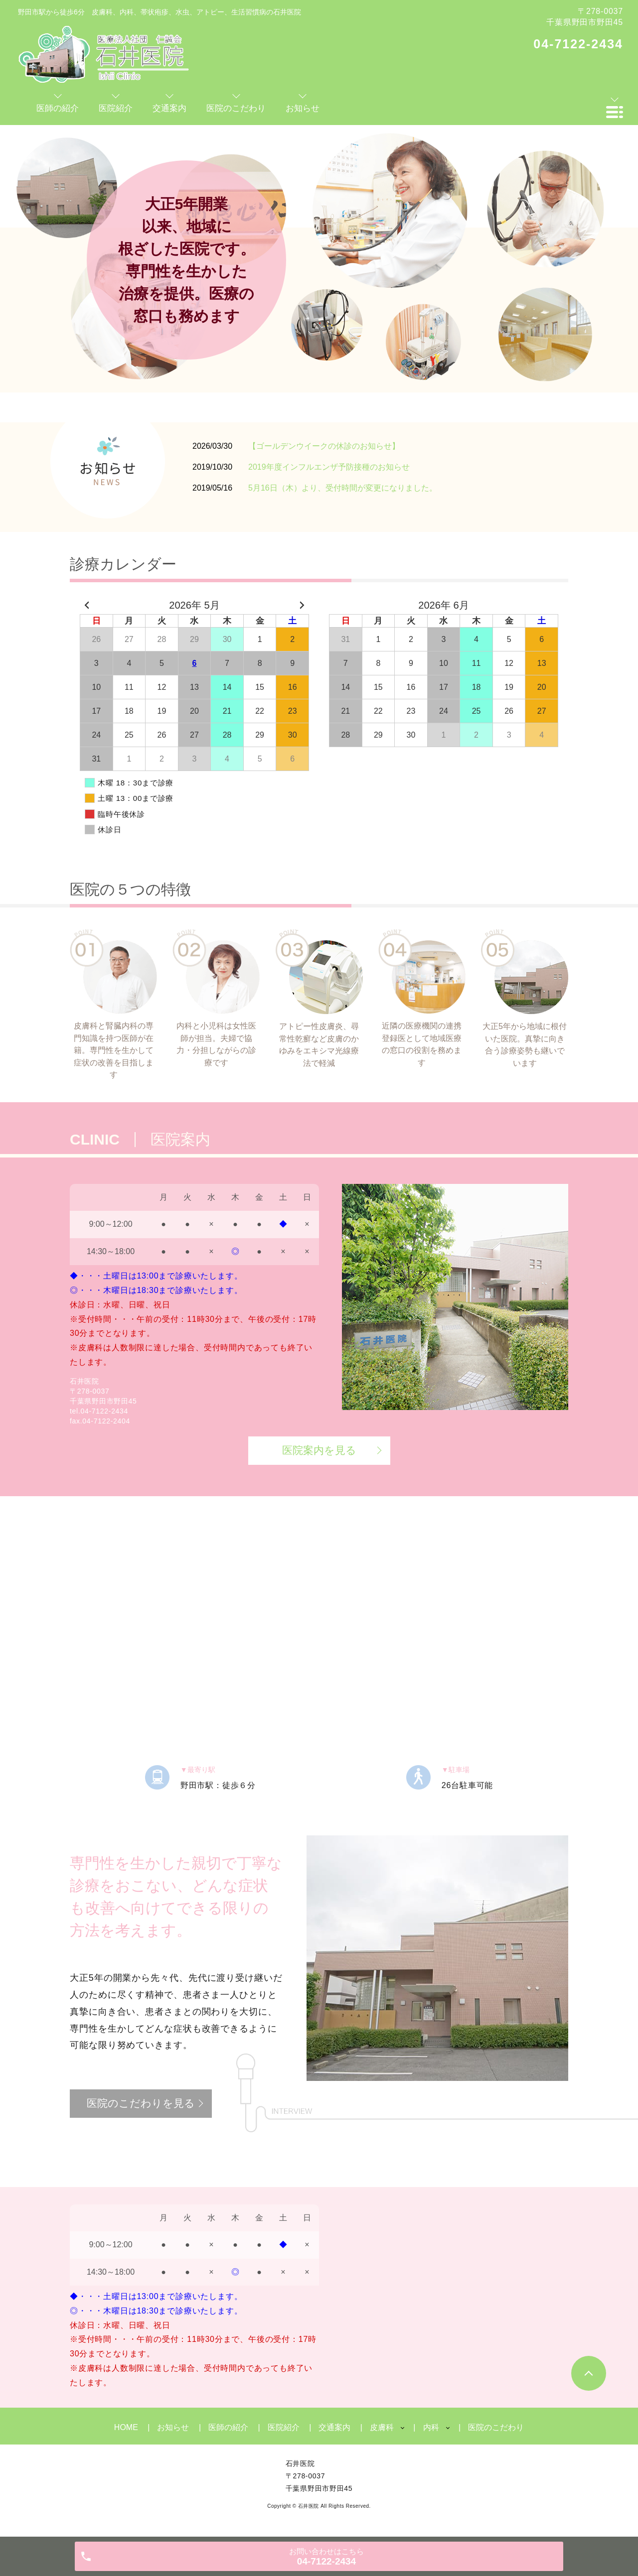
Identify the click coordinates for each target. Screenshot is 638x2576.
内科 (431, 2427)
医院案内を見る (319, 1450)
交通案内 (334, 2427)
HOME (126, 2427)
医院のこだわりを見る (141, 2103)
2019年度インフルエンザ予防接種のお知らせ (329, 467)
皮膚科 (382, 2427)
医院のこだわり (496, 2427)
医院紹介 (284, 2427)
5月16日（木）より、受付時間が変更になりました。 (342, 488)
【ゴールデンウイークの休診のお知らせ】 (324, 446)
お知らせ (173, 2427)
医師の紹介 (228, 2427)
